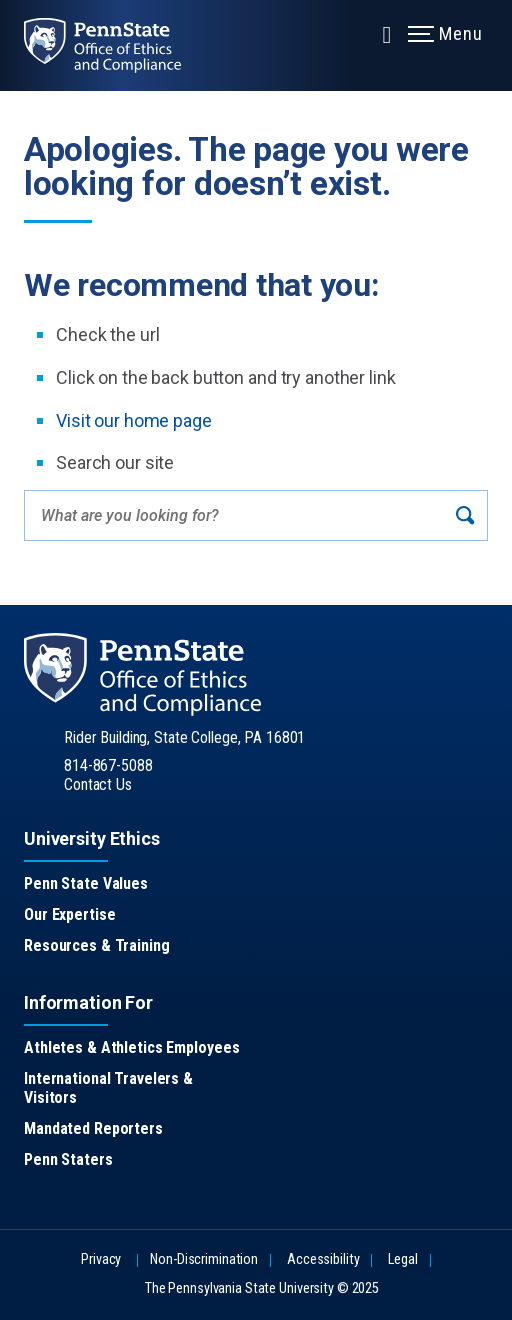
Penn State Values (86, 883)
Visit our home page (134, 420)
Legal (402, 1259)
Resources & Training (97, 945)
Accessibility (323, 1259)
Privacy (101, 1259)
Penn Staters (68, 1159)
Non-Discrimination (204, 1259)
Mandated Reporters (93, 1128)
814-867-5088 (108, 765)
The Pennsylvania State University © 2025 (262, 1288)
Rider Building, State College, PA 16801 (184, 737)
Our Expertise (69, 914)
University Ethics (92, 838)
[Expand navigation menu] (387, 33)
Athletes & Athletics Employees (131, 1047)
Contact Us (98, 784)
